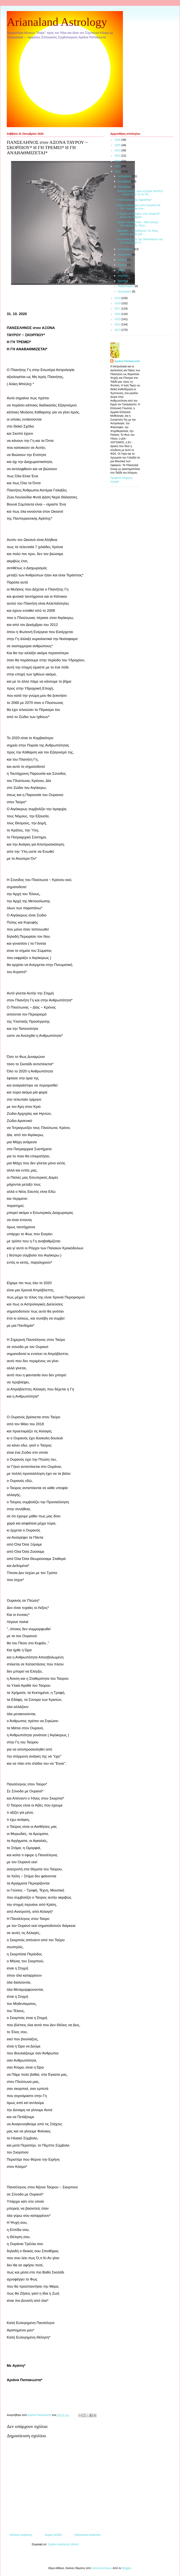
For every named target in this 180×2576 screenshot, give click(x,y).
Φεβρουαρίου (126, 286)
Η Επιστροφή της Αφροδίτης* (134, 199)
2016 (118, 313)
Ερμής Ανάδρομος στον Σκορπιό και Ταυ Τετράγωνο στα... (138, 207)
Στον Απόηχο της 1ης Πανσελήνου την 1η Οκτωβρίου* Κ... (140, 241)
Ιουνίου (122, 265)
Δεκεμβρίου (125, 176)
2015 (118, 319)
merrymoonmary (101, 2568)
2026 (118, 139)
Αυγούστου (125, 254)
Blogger (126, 2568)
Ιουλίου (122, 259)
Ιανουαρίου (125, 291)
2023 (118, 155)
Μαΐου (122, 270)
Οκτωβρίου (125, 186)
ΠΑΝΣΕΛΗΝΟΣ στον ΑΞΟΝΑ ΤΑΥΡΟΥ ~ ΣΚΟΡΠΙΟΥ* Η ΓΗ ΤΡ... (140, 193)
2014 (118, 324)
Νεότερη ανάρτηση (21, 2534)
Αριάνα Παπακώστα (127, 361)
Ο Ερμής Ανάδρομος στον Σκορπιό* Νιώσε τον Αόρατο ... (138, 215)
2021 (118, 166)
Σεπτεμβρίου (126, 249)
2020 (118, 171)
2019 (118, 298)
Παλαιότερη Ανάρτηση (87, 2534)
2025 (118, 145)
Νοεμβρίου (124, 181)
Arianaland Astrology (57, 21)
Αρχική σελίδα (53, 2534)
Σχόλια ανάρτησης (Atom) (63, 2544)
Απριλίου (123, 275)
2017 (118, 308)
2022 (118, 161)
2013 (118, 329)
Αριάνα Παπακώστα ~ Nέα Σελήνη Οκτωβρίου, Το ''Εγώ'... (137, 224)
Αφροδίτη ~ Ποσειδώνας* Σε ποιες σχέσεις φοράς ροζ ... (137, 232)
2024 (118, 150)
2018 (118, 303)
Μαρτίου (123, 280)
